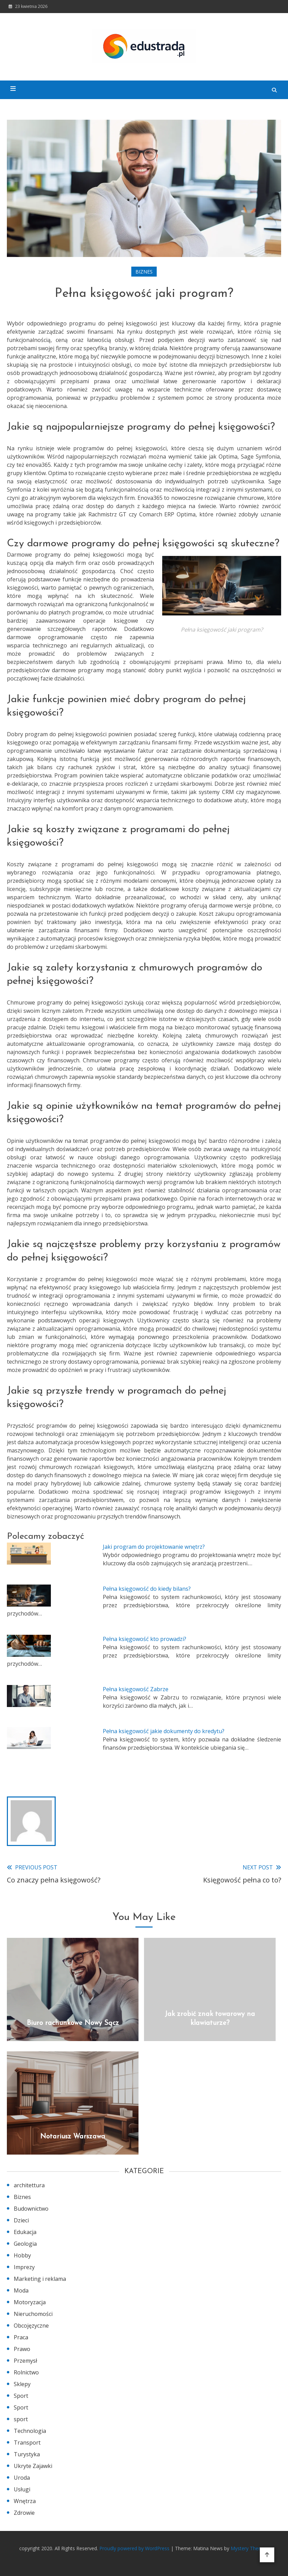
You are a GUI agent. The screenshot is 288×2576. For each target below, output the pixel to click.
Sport (21, 2396)
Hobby (22, 2255)
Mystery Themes (249, 2548)
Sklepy (22, 2384)
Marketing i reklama (40, 2279)
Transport (27, 2442)
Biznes (144, 271)
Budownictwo (31, 2208)
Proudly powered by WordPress (135, 2548)
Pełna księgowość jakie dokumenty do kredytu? (163, 1731)
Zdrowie (24, 2512)
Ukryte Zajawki (33, 2466)
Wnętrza (25, 2501)
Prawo (22, 2349)
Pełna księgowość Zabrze (135, 1689)
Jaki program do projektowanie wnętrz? (154, 1546)
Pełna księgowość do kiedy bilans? (147, 1588)
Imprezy (24, 2267)
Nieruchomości (33, 2314)
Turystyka (27, 2454)
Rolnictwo (26, 2372)
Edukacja (25, 2232)
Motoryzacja (30, 2302)
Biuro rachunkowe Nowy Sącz (73, 2023)
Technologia (30, 2431)
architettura (29, 2185)
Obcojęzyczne (31, 2325)
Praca (21, 2337)
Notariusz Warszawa (72, 2136)
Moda (21, 2290)
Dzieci (21, 2220)
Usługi (22, 2489)
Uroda (22, 2477)
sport (21, 2419)
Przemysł (25, 2360)
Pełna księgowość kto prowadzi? (144, 1639)
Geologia (25, 2243)
